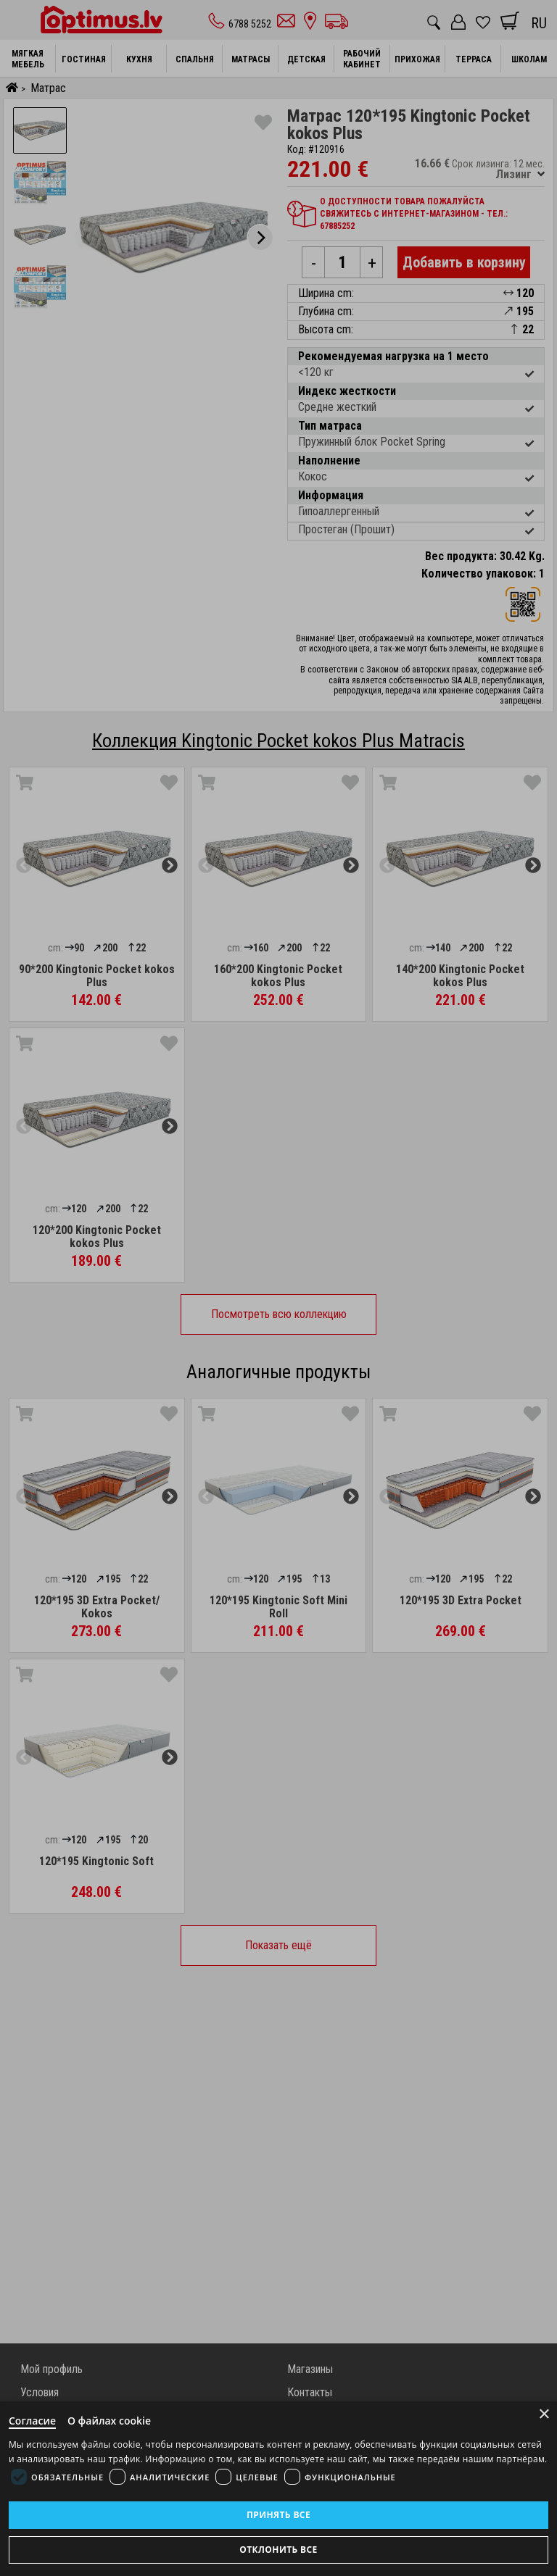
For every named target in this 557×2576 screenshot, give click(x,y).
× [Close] (544, 2414)
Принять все (278, 2515)
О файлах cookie (109, 2420)
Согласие (32, 2420)
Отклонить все (278, 2549)
